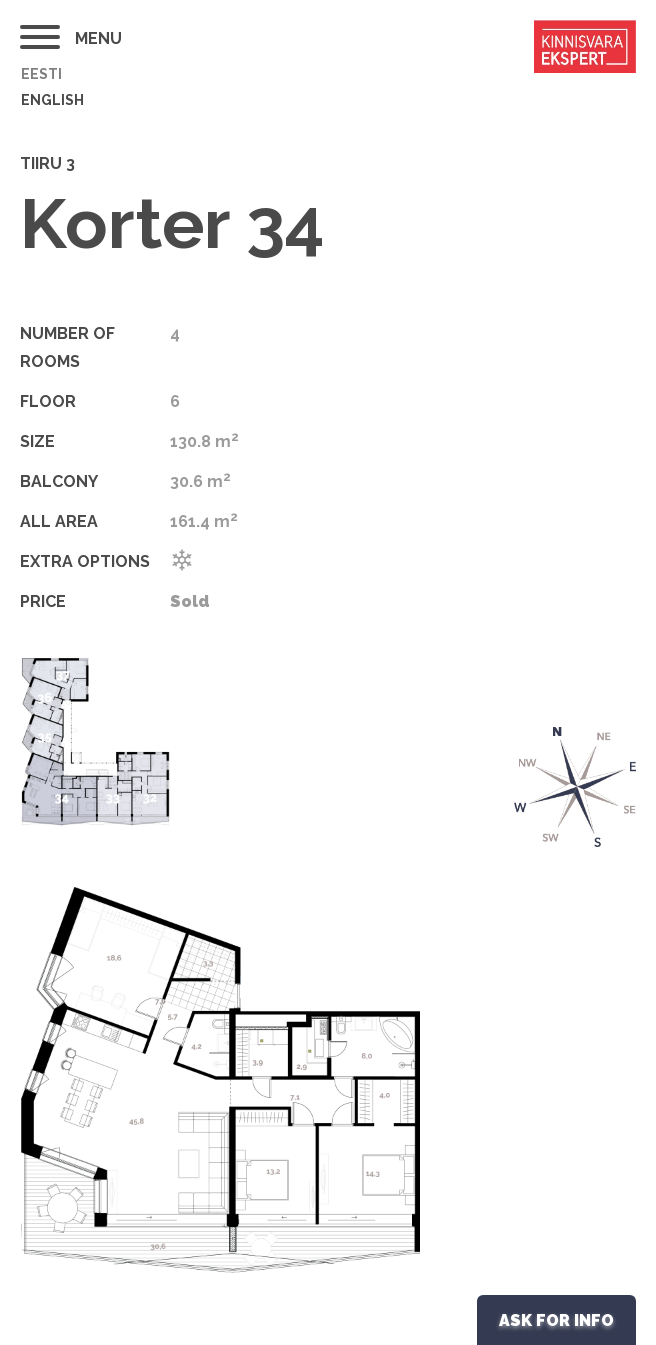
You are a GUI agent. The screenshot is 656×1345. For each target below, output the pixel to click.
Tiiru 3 (47, 163)
